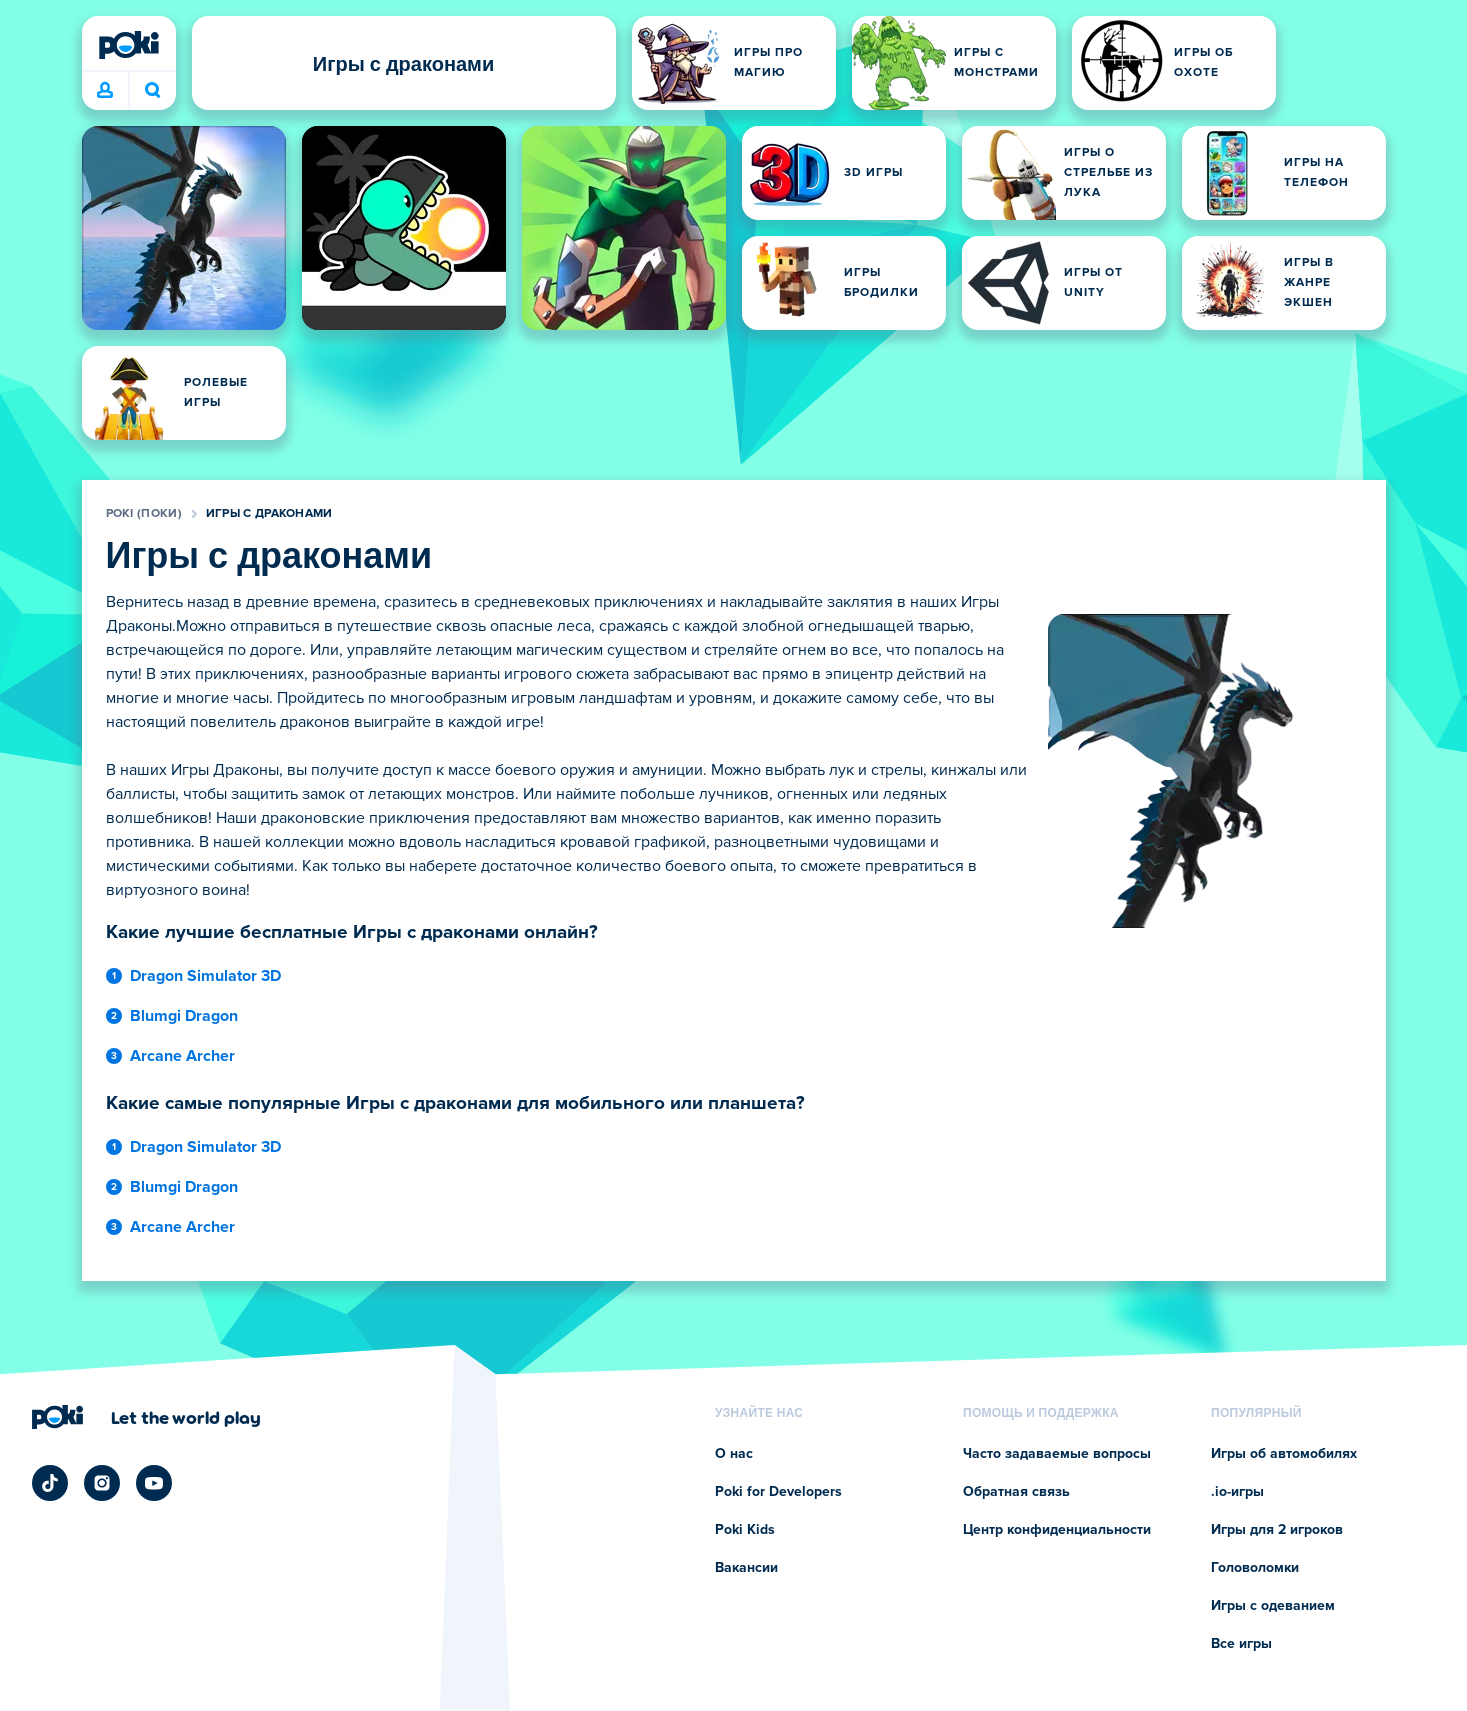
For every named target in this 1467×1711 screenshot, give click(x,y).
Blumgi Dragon (184, 1016)
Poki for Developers (778, 1492)
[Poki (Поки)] (129, 45)
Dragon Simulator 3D (205, 976)
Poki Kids (745, 1530)
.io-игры (1237, 1492)
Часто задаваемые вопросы (1057, 1454)
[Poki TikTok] (50, 1483)
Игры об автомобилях (1284, 1454)
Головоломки (1255, 1568)
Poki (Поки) (144, 514)
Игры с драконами (269, 514)
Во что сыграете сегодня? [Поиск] (153, 90)
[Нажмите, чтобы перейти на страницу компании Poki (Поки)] (146, 1417)
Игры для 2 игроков (1277, 1530)
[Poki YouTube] (154, 1483)
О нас (734, 1454)
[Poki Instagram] (102, 1483)
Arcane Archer (182, 1056)
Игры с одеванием (1273, 1606)
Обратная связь (1016, 1492)
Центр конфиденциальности (1057, 1530)
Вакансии (746, 1568)
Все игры (1241, 1644)
